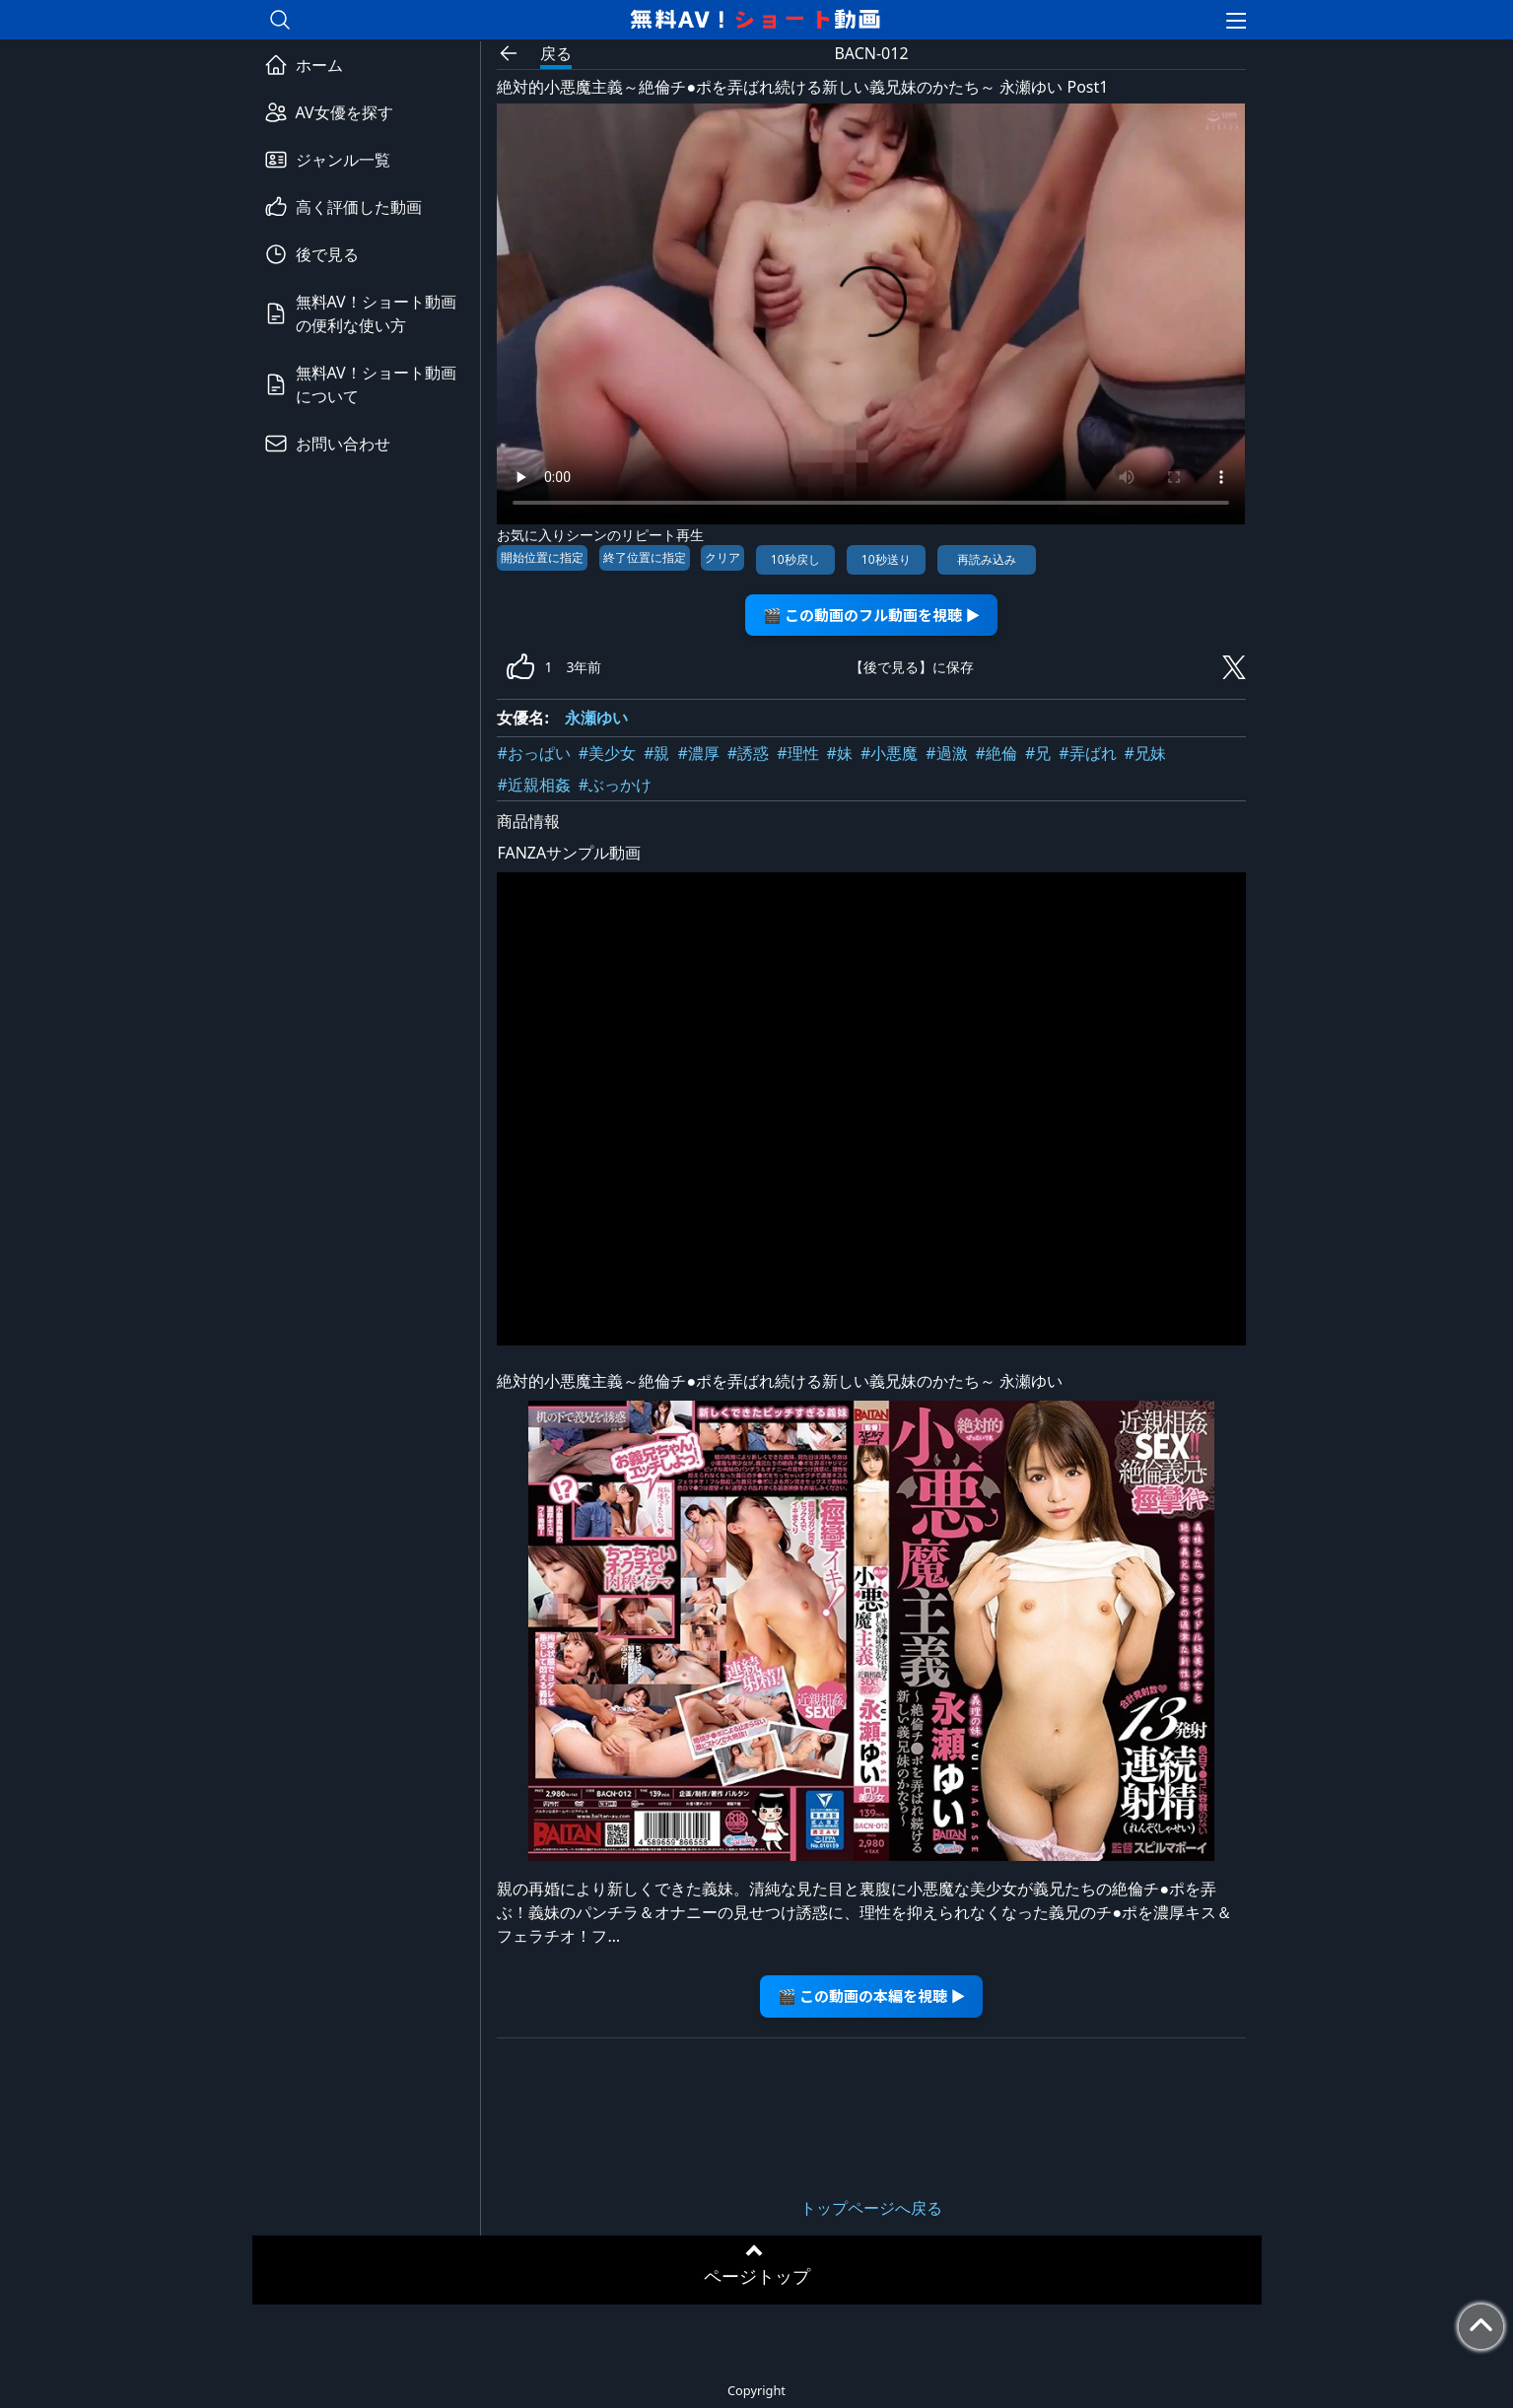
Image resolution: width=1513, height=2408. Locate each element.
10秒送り (886, 559)
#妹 (840, 753)
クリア (722, 557)
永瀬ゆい (596, 717)
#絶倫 (996, 753)
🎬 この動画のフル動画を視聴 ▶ (872, 614)
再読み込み (986, 559)
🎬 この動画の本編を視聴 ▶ (872, 1995)
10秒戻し (795, 559)
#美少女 (607, 753)
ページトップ (757, 2276)
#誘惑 (748, 753)
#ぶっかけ (615, 784)
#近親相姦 (533, 784)
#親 (656, 753)
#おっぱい (533, 753)
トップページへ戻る (871, 2208)
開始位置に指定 (542, 557)
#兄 (1038, 753)
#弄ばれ (1087, 753)
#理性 (797, 753)
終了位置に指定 (644, 557)
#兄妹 (1145, 753)
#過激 (946, 753)
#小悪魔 (889, 753)
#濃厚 (699, 753)
